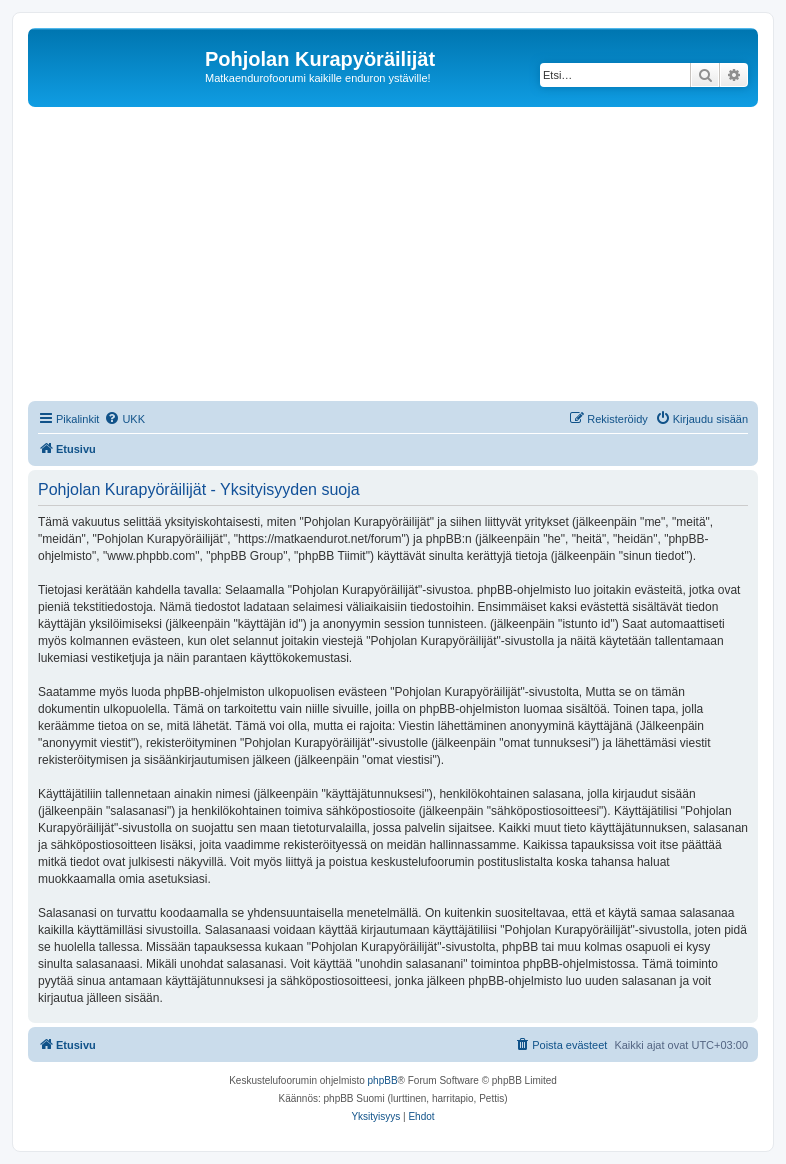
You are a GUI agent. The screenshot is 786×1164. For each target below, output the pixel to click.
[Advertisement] (407, 257)
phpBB (383, 1080)
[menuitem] (124, 419)
